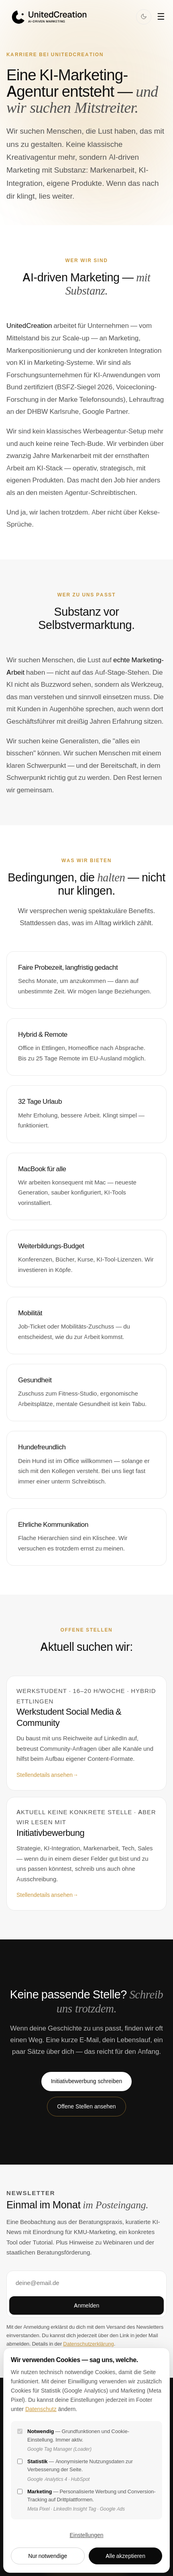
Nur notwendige (47, 2556)
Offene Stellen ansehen (86, 2106)
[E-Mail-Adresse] (86, 2282)
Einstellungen (86, 2535)
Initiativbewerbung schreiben (86, 2081)
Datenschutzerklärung (88, 2343)
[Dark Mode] (143, 16)
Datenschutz (41, 2409)
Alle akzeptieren (125, 2556)
